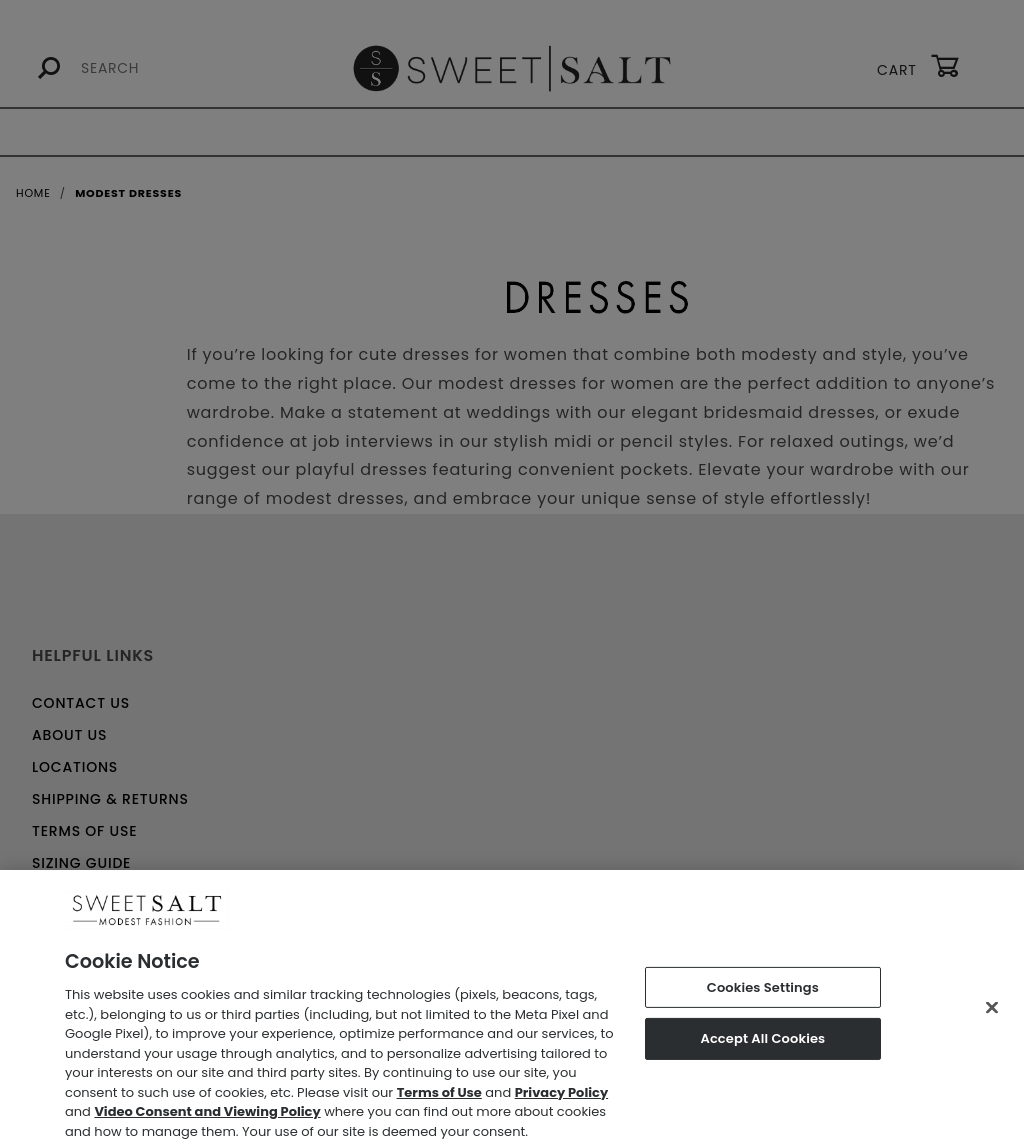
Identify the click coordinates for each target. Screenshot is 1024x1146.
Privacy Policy (561, 1098)
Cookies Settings (763, 993)
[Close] (992, 1014)
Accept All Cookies (762, 1045)
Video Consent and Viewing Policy (207, 1118)
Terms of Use (439, 1098)
